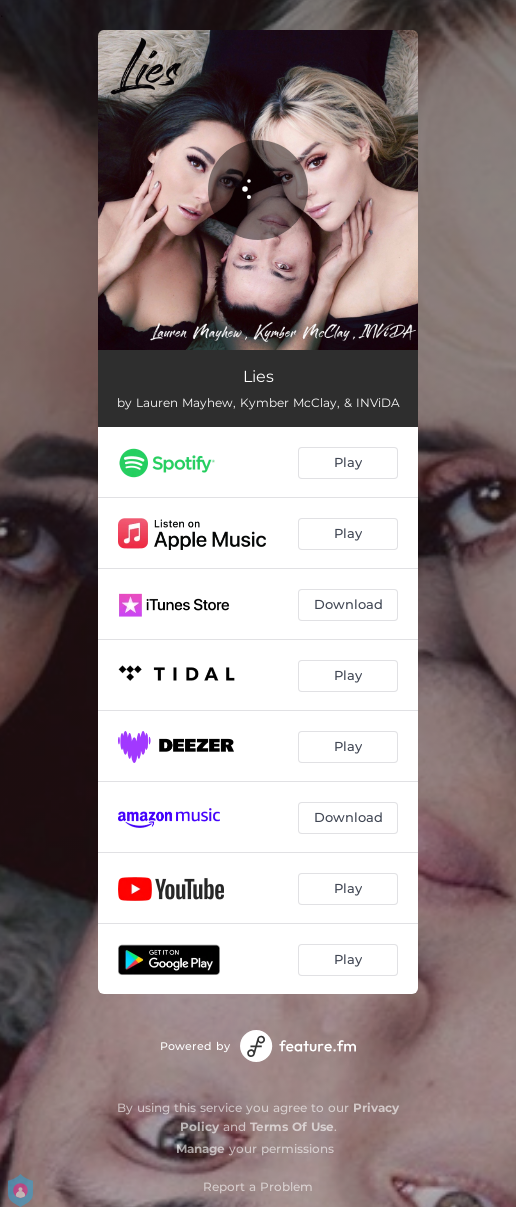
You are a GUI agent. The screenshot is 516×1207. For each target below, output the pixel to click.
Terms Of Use (292, 1126)
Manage (200, 1148)
